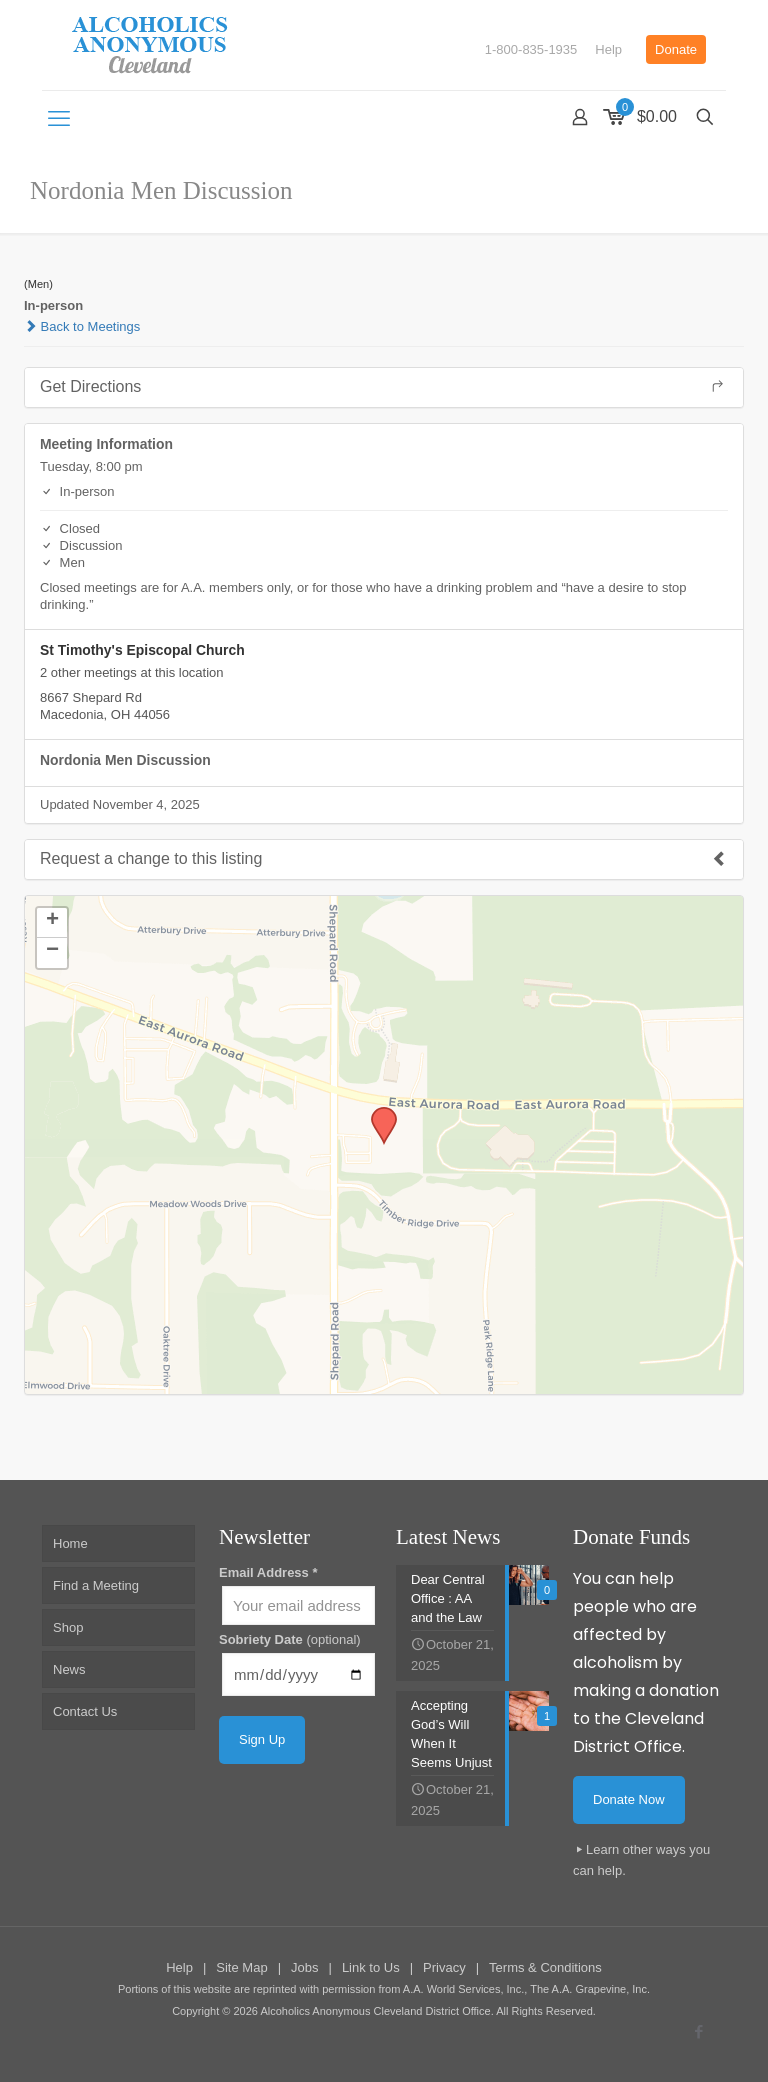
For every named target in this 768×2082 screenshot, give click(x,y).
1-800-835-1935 (531, 49)
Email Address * (268, 1572)
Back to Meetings (82, 326)
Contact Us (85, 1711)
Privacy (444, 1967)
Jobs (304, 1967)
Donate (676, 49)
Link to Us (371, 1967)
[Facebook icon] (698, 2031)
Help (608, 49)
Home (70, 1543)
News (69, 1669)
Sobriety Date (290, 1639)
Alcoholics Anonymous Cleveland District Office (375, 2011)
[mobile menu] (59, 119)
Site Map (241, 1967)
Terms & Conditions (545, 1967)
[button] (377, 1113)
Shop (68, 1627)
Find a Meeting (96, 1585)
